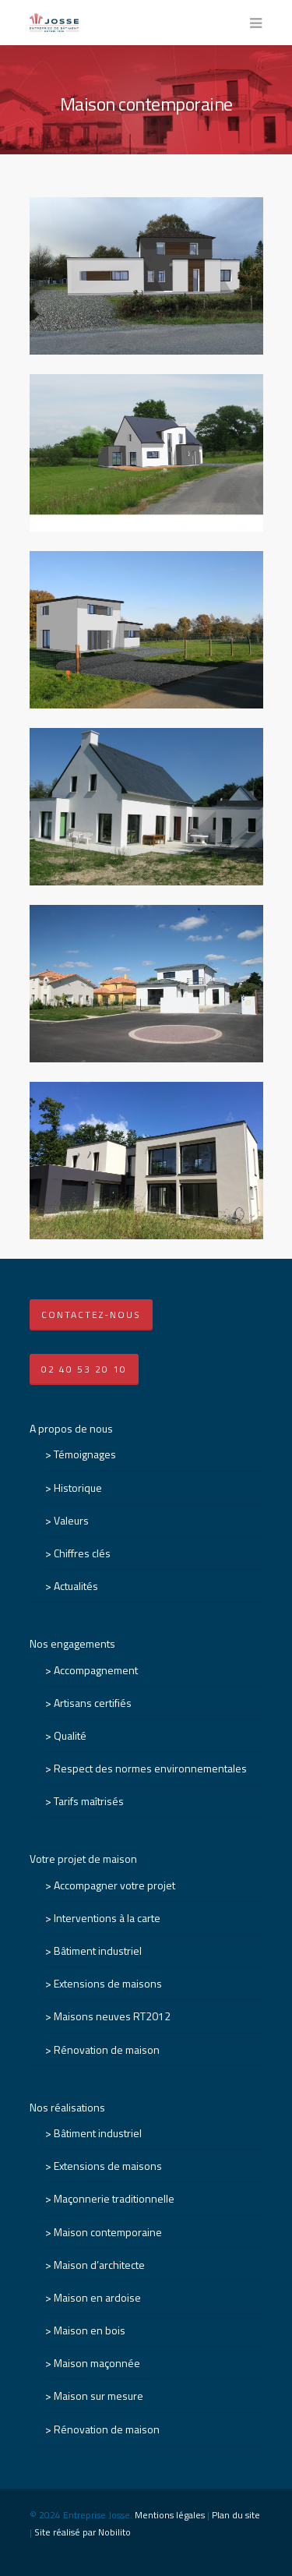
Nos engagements (72, 1643)
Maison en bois (89, 2330)
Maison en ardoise (97, 2297)
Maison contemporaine (108, 2232)
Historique (78, 1487)
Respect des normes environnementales (150, 1768)
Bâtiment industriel (98, 1950)
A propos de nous (71, 1428)
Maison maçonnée (97, 2363)
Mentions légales (170, 2514)
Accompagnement (96, 1670)
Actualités (76, 1586)
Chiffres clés (82, 1553)
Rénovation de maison (107, 2049)
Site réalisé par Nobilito (82, 2532)
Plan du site (236, 2514)
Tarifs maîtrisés (89, 1801)
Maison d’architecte (99, 2264)
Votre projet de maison (83, 1858)
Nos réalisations (67, 2107)
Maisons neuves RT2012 (112, 2016)
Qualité (70, 1735)
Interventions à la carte (107, 1918)
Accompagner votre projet (114, 1885)
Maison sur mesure (98, 2395)
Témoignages (85, 1454)
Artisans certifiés (93, 1702)
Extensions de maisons (108, 1983)
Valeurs (71, 1520)
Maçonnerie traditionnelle (114, 2198)
